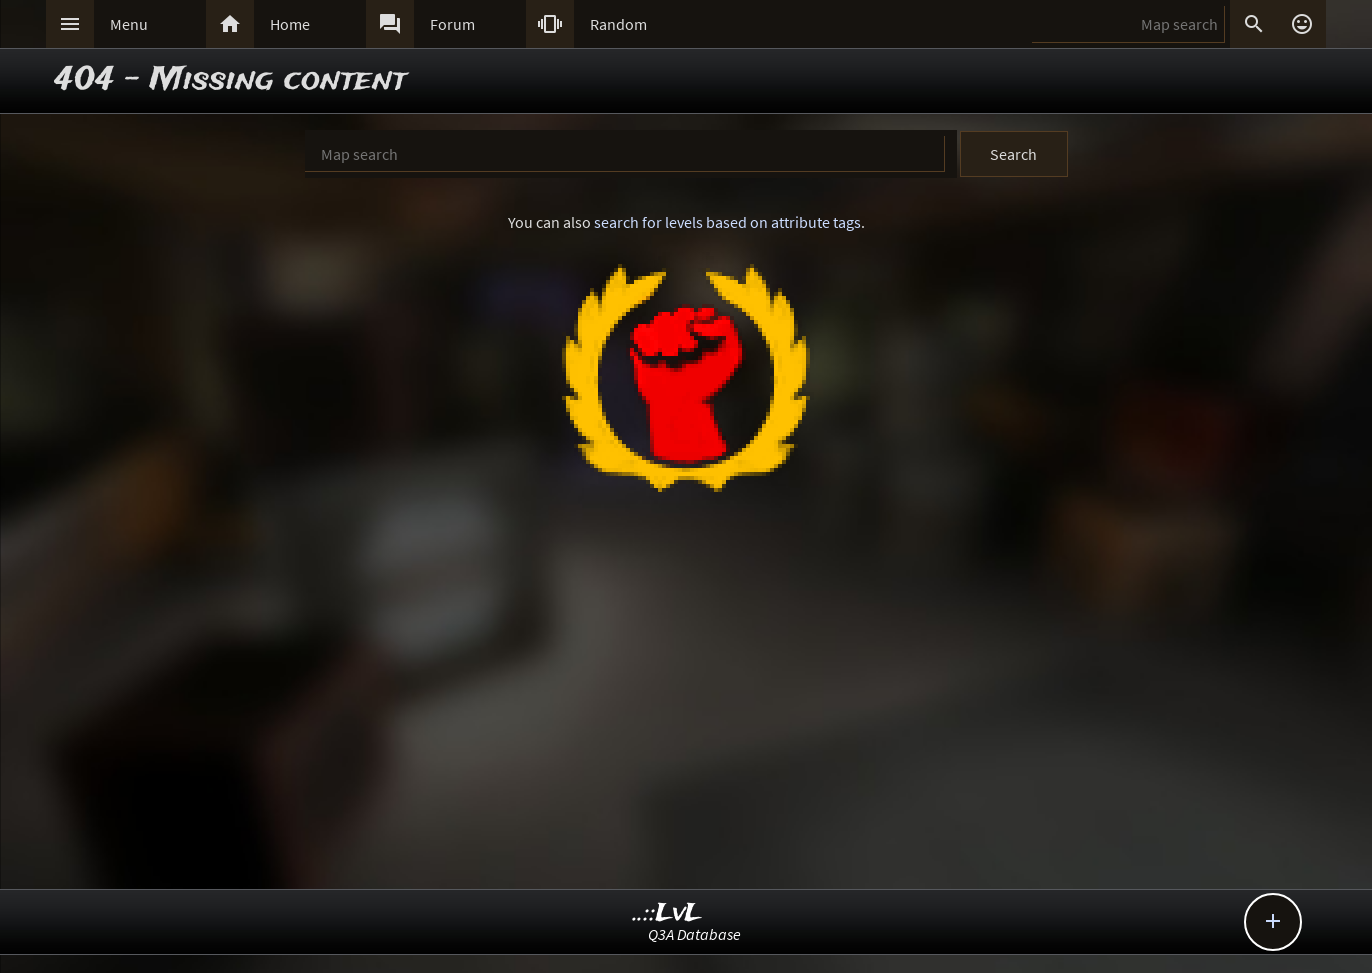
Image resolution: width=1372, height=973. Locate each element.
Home (290, 24)
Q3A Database (694, 934)
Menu (129, 24)
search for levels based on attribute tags (727, 222)
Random (618, 24)
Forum (452, 24)
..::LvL (667, 913)
